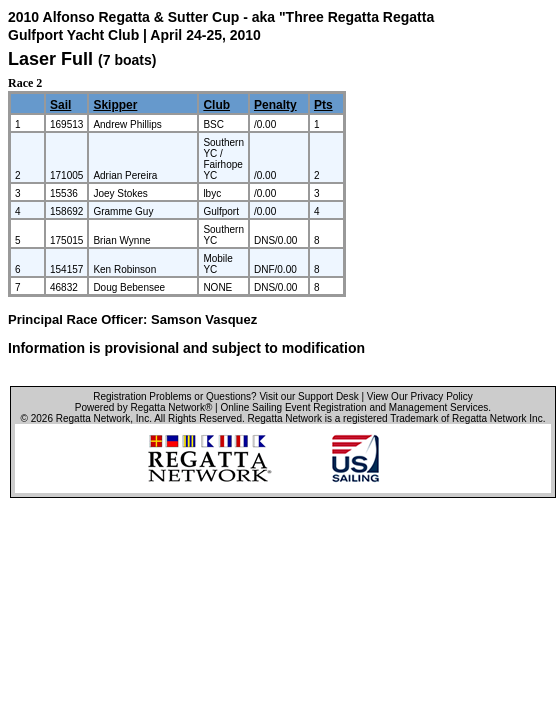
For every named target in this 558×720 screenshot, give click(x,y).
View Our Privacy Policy (420, 396)
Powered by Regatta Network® (143, 407)
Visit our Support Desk (308, 396)
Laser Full (50, 59)
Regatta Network (93, 418)
